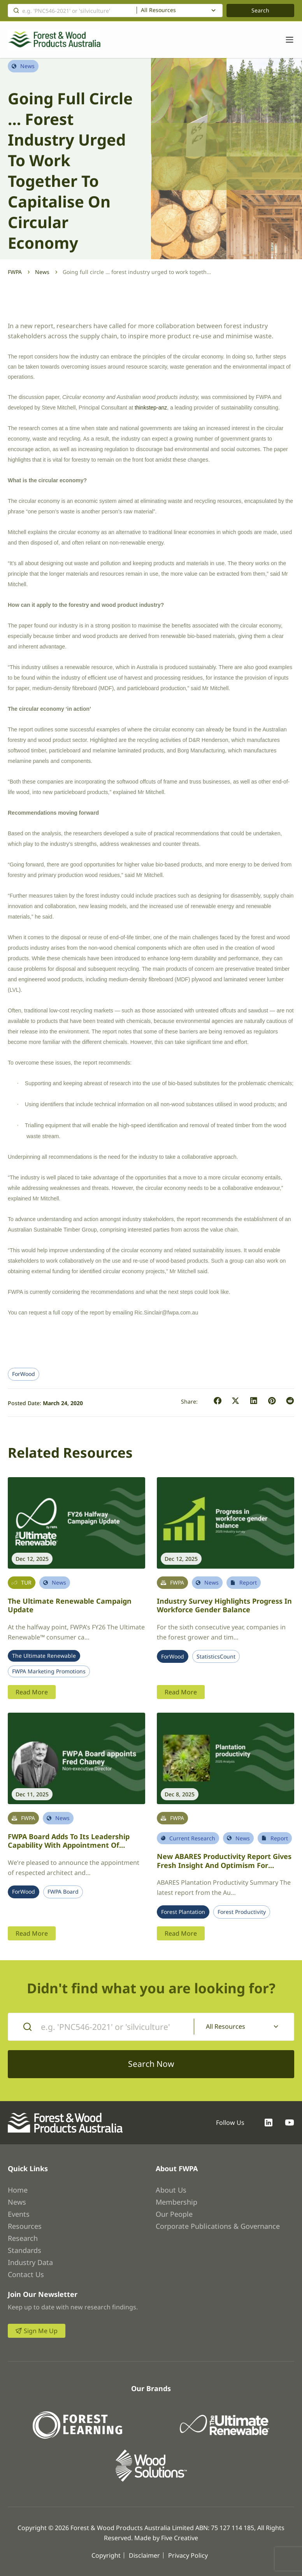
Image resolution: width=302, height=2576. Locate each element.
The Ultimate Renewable (44, 1656)
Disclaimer (144, 2555)
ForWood (23, 1374)
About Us (171, 2190)
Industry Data (30, 2262)
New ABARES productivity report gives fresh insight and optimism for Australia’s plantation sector (224, 1865)
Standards (24, 2250)
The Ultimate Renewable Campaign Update (70, 1605)
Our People (174, 2214)
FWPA (15, 272)
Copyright (106, 2555)
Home (18, 2190)
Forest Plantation (183, 1912)
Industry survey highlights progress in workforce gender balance (224, 1605)
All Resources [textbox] (158, 10)
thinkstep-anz (151, 407)
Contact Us (26, 2274)
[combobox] (180, 10)
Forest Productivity (242, 1912)
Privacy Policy (188, 2555)
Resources (25, 2226)
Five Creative (179, 2538)
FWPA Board (63, 1891)
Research (23, 2238)
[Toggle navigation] (285, 39)
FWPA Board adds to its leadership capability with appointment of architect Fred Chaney (69, 1845)
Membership (176, 2202)
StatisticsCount (216, 1656)
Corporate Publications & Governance (218, 2226)
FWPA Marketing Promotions (49, 1671)
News (42, 272)
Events (19, 2214)
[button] (217, 1401)
